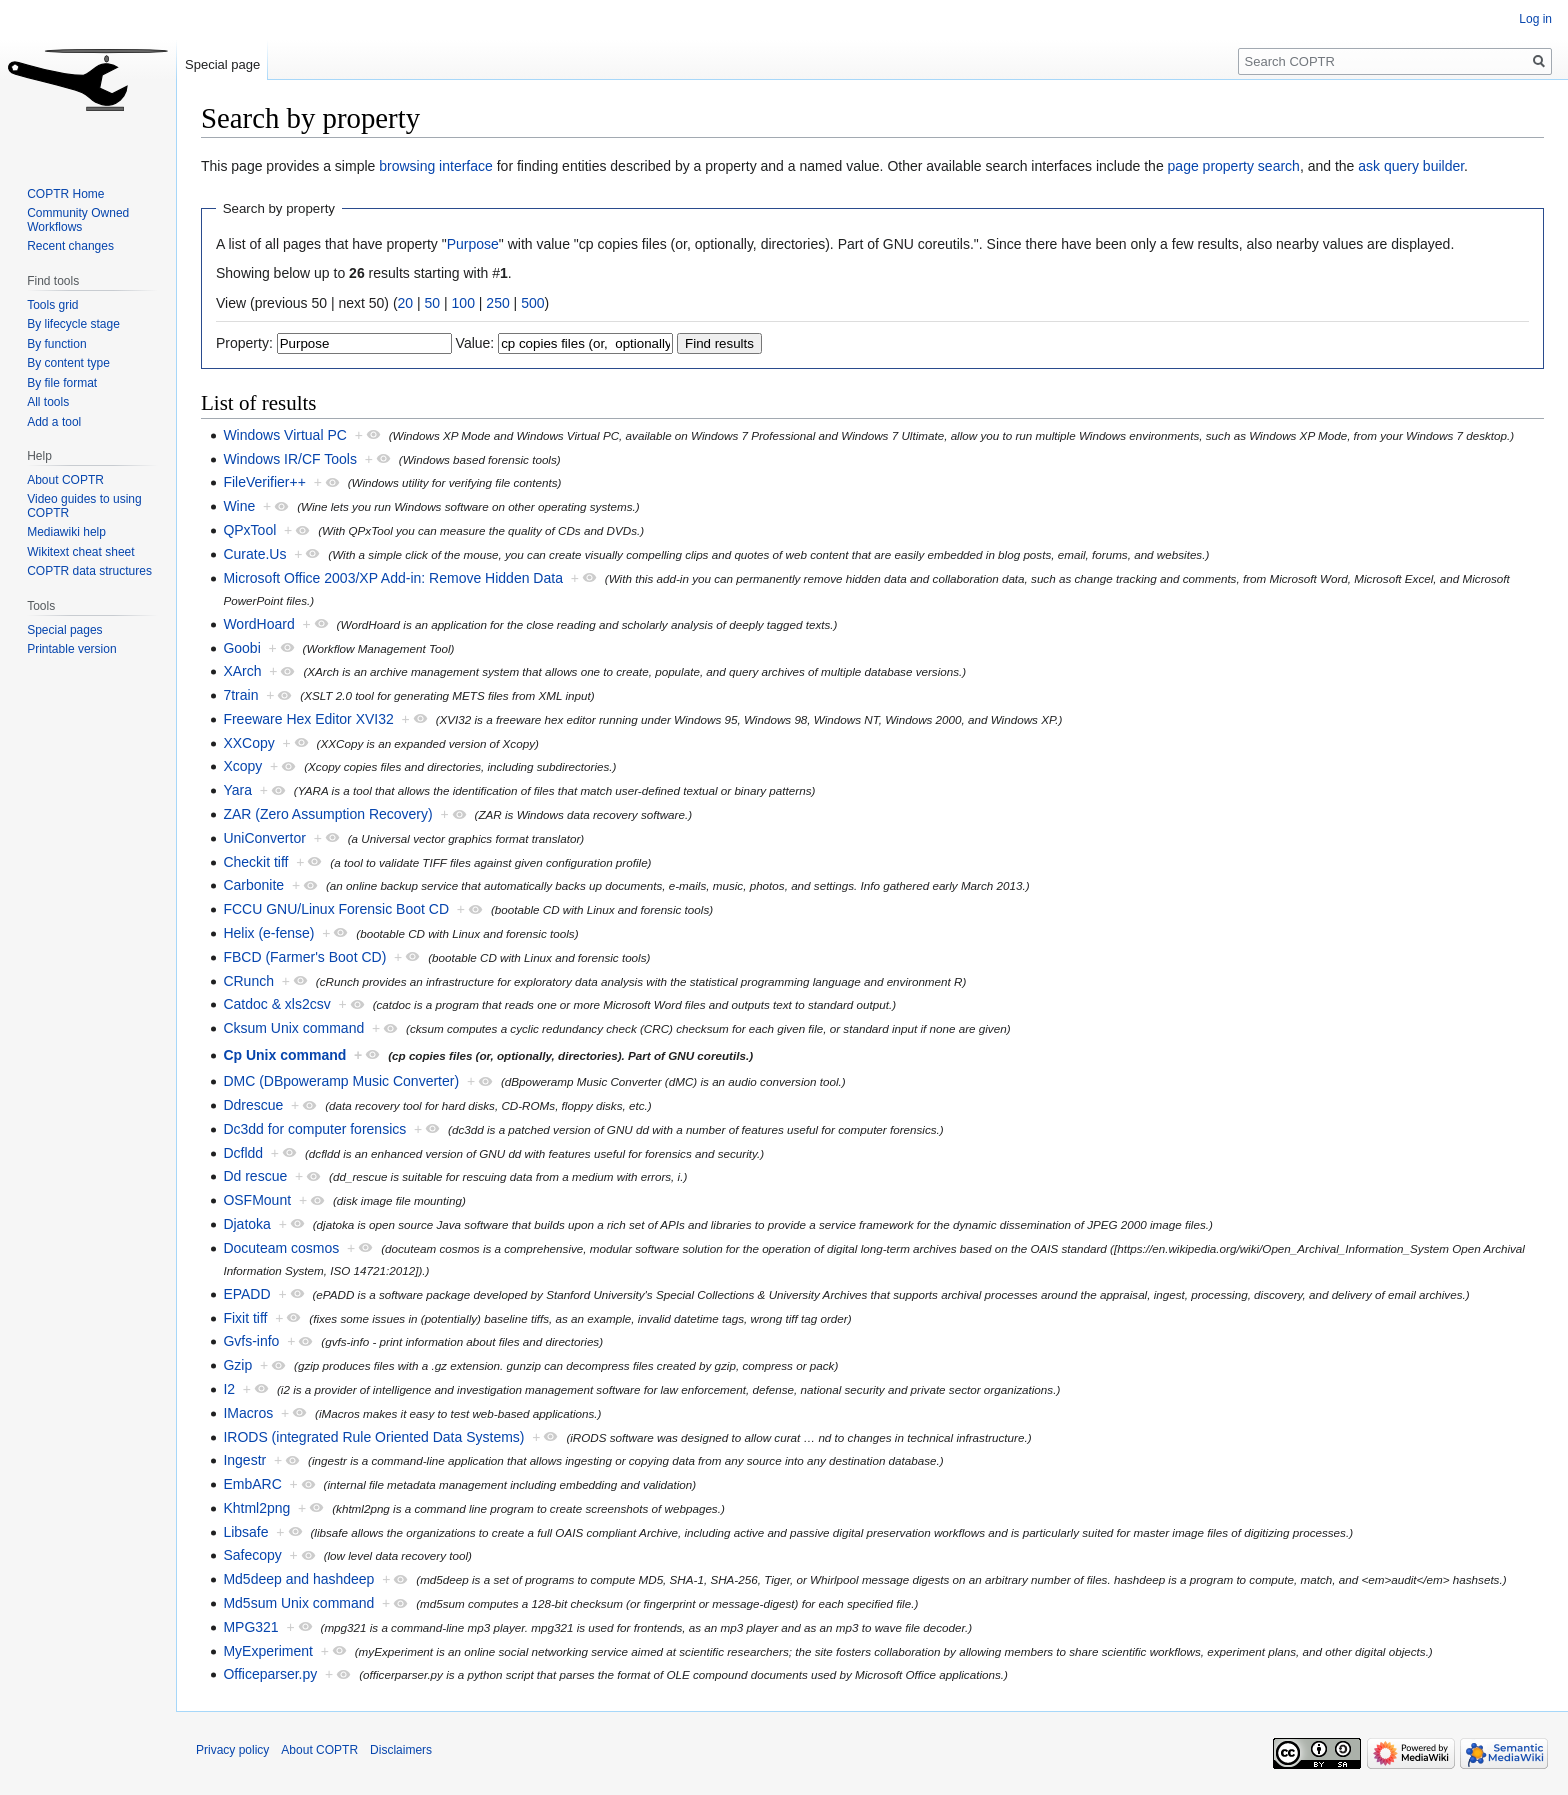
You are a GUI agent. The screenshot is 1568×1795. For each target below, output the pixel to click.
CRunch (248, 981)
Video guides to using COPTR (84, 506)
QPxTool (249, 530)
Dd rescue (255, 1176)
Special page (222, 64)
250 (497, 303)
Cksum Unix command (293, 1028)
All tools (48, 402)
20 (406, 303)
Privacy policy (232, 1750)
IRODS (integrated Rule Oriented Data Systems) (373, 1437)
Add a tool (54, 422)
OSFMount (257, 1200)
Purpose (473, 244)
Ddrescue (253, 1105)
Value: (475, 343)
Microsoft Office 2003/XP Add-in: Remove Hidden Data (393, 578)
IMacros (248, 1413)
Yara (237, 790)
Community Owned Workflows (78, 220)
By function (56, 344)
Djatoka (246, 1224)
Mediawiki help (66, 532)
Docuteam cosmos (281, 1248)
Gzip (237, 1365)
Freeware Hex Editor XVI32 (308, 719)
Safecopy (252, 1555)
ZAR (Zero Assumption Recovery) (327, 814)
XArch (242, 671)
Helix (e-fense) (268, 933)
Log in (1535, 19)
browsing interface (436, 166)
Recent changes (70, 246)
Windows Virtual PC (284, 435)
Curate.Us (254, 554)
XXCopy (248, 743)
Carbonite (253, 885)
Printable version (71, 649)
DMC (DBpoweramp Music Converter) (341, 1081)
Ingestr (244, 1460)
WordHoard (258, 624)
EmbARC (252, 1484)
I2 (229, 1389)
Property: (244, 343)
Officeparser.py (270, 1674)
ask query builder (1411, 166)
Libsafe (245, 1532)
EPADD (246, 1294)
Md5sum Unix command (298, 1603)
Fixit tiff (245, 1318)
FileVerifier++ (264, 482)
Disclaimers (401, 1750)
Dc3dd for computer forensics (314, 1129)
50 (433, 303)
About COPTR (65, 480)
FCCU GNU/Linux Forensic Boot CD (336, 909)
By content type (68, 363)
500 (532, 303)
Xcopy (242, 766)
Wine (239, 506)
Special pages (64, 630)
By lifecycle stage (73, 324)
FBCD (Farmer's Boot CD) (304, 957)
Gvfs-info (251, 1341)
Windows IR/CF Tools (290, 459)
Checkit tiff (255, 862)
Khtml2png (256, 1508)
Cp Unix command (284, 1055)
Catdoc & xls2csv (276, 1004)
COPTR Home (65, 194)
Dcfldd (243, 1153)
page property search (1234, 166)
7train (240, 695)
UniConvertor (264, 838)
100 (463, 303)
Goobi (241, 648)
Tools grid (52, 305)
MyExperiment (267, 1651)
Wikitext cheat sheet (80, 552)
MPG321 (250, 1627)
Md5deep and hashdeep (298, 1579)
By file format (62, 383)
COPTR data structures (89, 571)
